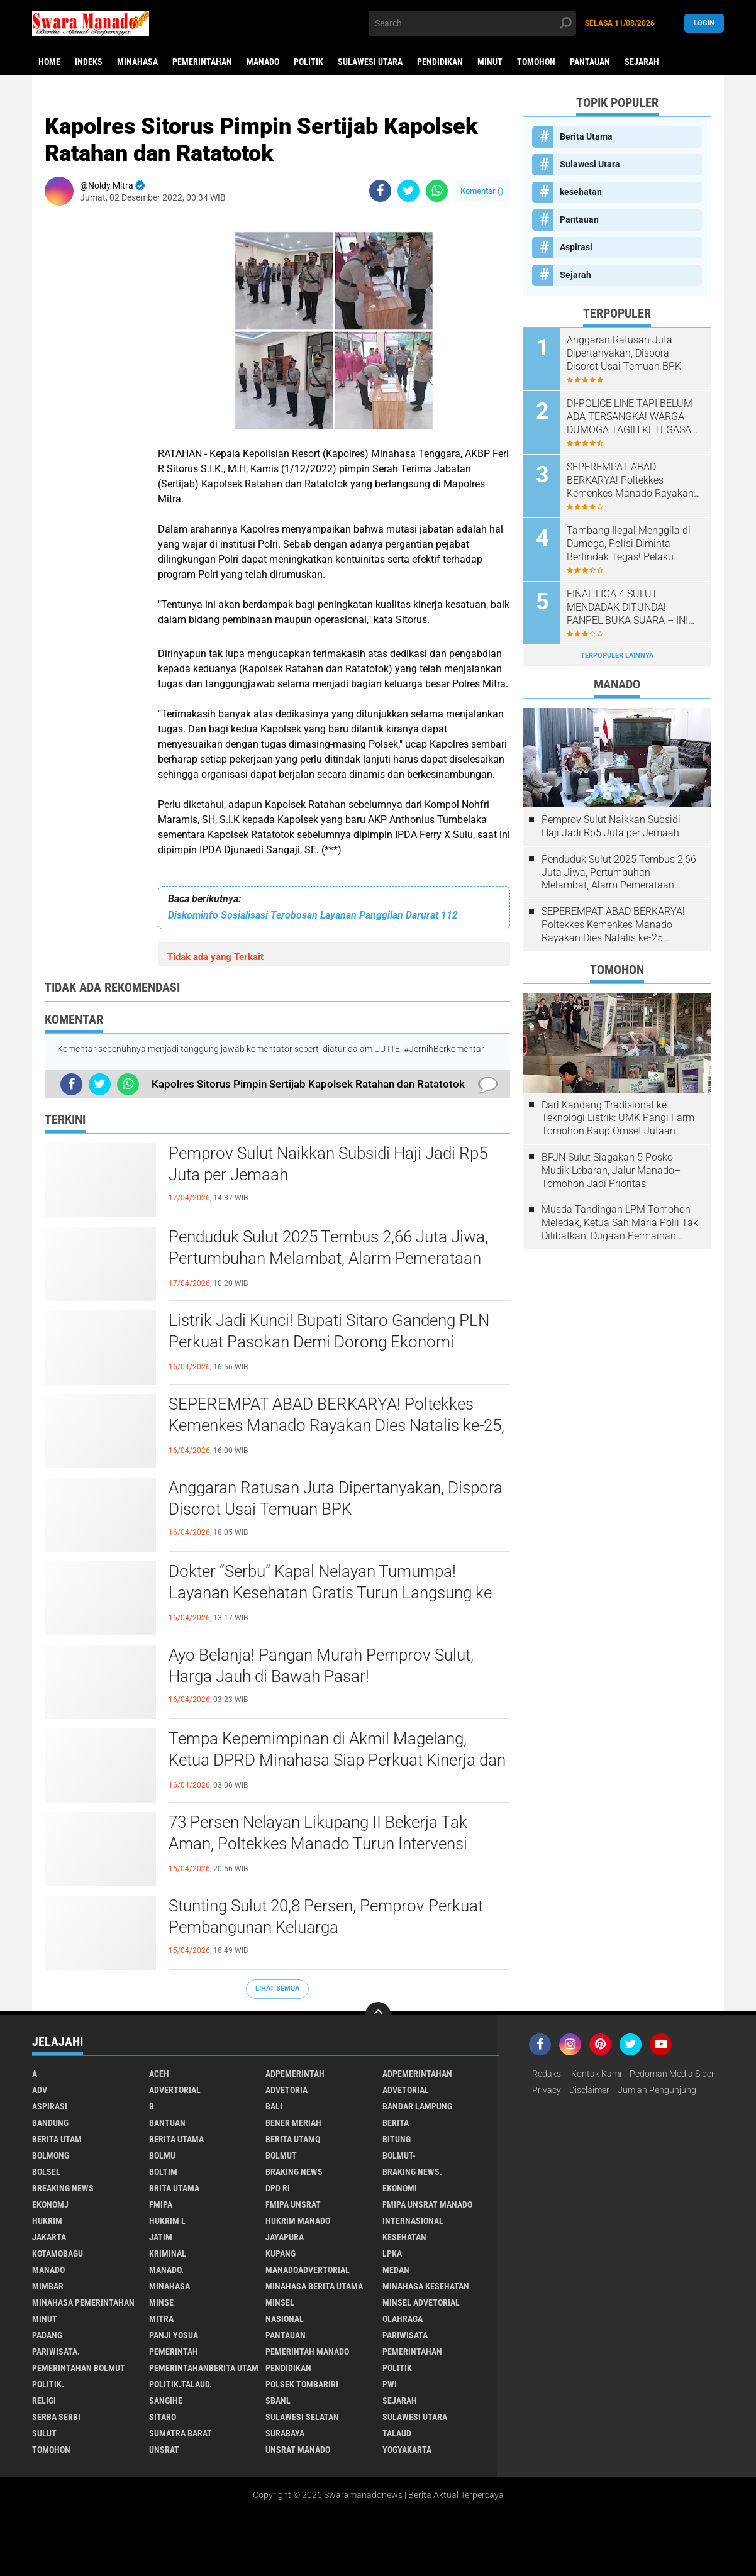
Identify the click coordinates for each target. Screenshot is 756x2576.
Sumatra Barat (180, 2433)
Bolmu (162, 2155)
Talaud (396, 2433)
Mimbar (48, 2286)
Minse (161, 2302)
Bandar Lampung (417, 2106)
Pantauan (590, 62)
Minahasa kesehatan (425, 2286)
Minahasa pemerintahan (83, 2302)
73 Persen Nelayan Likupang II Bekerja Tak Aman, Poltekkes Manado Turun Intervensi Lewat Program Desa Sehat (318, 1843)
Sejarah (642, 62)
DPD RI (277, 2188)
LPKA (392, 2253)
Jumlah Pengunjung (657, 2090)
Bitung (396, 2139)
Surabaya (284, 2433)
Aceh (159, 2074)
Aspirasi (576, 247)
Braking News (294, 2172)
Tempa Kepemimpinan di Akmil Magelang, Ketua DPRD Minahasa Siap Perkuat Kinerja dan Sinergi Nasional (337, 1760)
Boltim (163, 2172)
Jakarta (49, 2237)
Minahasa (137, 62)
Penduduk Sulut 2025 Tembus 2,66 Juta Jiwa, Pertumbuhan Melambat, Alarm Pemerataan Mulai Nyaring (328, 1258)
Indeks (89, 62)
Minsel (279, 2302)
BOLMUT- (399, 2155)
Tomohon (536, 62)
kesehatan (581, 192)
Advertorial (175, 2090)
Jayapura (284, 2237)
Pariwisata (405, 2335)
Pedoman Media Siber (672, 2074)
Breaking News (63, 2188)
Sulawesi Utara (370, 62)
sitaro (162, 2417)
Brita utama (174, 2188)
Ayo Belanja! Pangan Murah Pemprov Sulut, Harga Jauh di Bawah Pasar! (321, 1665)
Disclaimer (589, 2090)
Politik (308, 62)
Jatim (160, 2237)
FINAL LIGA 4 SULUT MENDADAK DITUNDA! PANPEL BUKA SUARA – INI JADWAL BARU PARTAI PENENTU (627, 607)
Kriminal (167, 2253)
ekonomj (50, 2204)
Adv (39, 2090)
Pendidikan (440, 62)
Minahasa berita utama (314, 2286)
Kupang (280, 2253)
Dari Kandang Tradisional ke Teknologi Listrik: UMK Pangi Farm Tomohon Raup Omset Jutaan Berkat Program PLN (618, 1118)
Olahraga (402, 2319)
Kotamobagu (57, 2253)
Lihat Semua (277, 1988)
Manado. (166, 2270)
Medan (395, 2270)
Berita (395, 2123)
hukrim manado (297, 2221)
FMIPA (160, 2204)
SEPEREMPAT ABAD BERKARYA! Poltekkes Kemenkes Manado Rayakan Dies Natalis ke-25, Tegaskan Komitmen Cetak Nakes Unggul (336, 1425)
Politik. (48, 2384)
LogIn (704, 23)
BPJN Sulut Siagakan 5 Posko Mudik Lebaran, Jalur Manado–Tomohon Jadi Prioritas (611, 1170)
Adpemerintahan (417, 2074)
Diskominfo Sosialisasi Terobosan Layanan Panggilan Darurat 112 (313, 915)
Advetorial (405, 2090)
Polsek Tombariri (301, 2384)
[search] (472, 23)
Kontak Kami (596, 2074)
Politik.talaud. (180, 2384)
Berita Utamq (292, 2139)
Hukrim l (167, 2221)
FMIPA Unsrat (293, 2204)
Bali (273, 2106)
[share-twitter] (408, 191)
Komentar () (482, 191)
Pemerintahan (202, 62)
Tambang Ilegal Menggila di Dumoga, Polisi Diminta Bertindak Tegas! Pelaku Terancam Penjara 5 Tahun (629, 543)
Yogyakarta (406, 2450)
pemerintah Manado (307, 2352)
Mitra (161, 2319)
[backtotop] (378, 2014)
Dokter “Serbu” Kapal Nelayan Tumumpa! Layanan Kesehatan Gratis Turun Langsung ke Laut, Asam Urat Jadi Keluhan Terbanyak (330, 1592)
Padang (47, 2335)
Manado (263, 62)
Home (49, 62)
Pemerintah (173, 2352)
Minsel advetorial (421, 2302)
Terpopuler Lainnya (617, 655)
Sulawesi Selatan (302, 2417)
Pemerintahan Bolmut (78, 2368)
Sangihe (165, 2401)
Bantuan (167, 2123)
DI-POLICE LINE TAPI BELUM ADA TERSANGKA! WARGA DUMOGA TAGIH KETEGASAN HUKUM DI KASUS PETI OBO (632, 416)
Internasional (412, 2221)
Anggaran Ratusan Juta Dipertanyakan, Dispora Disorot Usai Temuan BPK (336, 1498)
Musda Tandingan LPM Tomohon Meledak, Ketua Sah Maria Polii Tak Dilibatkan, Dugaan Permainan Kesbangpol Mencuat (620, 1222)
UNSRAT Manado (297, 2450)
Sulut (44, 2433)
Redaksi (547, 2074)
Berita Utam (57, 2139)
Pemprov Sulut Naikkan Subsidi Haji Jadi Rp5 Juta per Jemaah (328, 1164)
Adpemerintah (295, 2074)
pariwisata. (56, 2352)
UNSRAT (164, 2450)
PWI (389, 2384)
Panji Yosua (173, 2335)
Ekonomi (399, 2188)
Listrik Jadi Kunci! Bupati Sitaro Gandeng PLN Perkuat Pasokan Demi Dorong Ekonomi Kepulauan (329, 1342)
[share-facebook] (380, 191)
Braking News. (412, 2172)
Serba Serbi (56, 2417)
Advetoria (286, 2090)
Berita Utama (586, 136)
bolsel (46, 2172)
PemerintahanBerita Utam (203, 2368)
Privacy (546, 2090)
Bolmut (281, 2155)
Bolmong (50, 2155)
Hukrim (47, 2221)
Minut (490, 62)
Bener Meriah (293, 2123)
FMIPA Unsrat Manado (427, 2204)
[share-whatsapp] (437, 191)
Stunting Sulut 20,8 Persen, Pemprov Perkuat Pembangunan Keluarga (326, 1916)
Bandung (50, 2123)
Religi (44, 2401)
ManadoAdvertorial (307, 2270)
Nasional (284, 2319)
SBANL (278, 2401)
